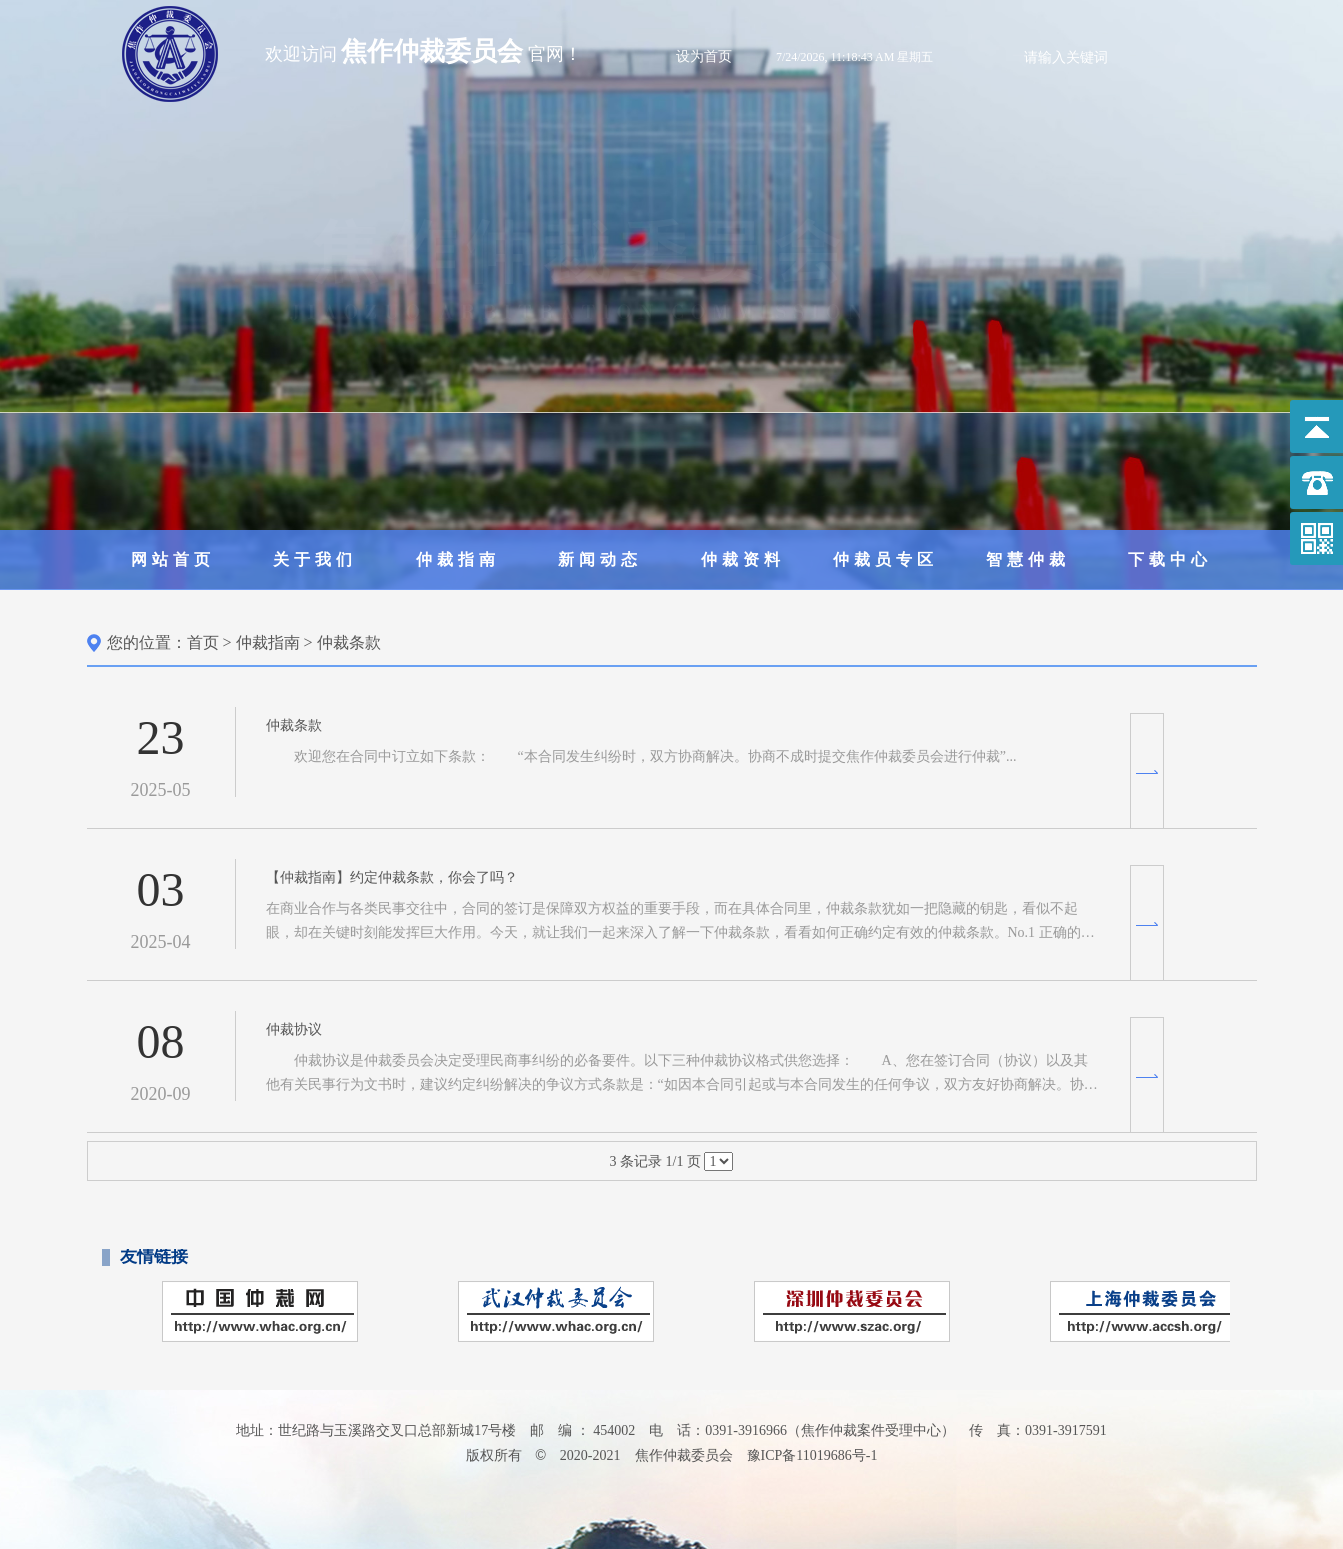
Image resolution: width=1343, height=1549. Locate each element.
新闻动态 (600, 559)
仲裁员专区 (885, 559)
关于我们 (315, 559)
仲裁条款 (349, 642)
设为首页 (704, 56)
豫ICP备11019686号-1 (812, 1455)
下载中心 (1170, 559)
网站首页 (173, 559)
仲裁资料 (743, 559)
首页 (203, 642)
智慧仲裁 (1028, 559)
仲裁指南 (458, 559)
